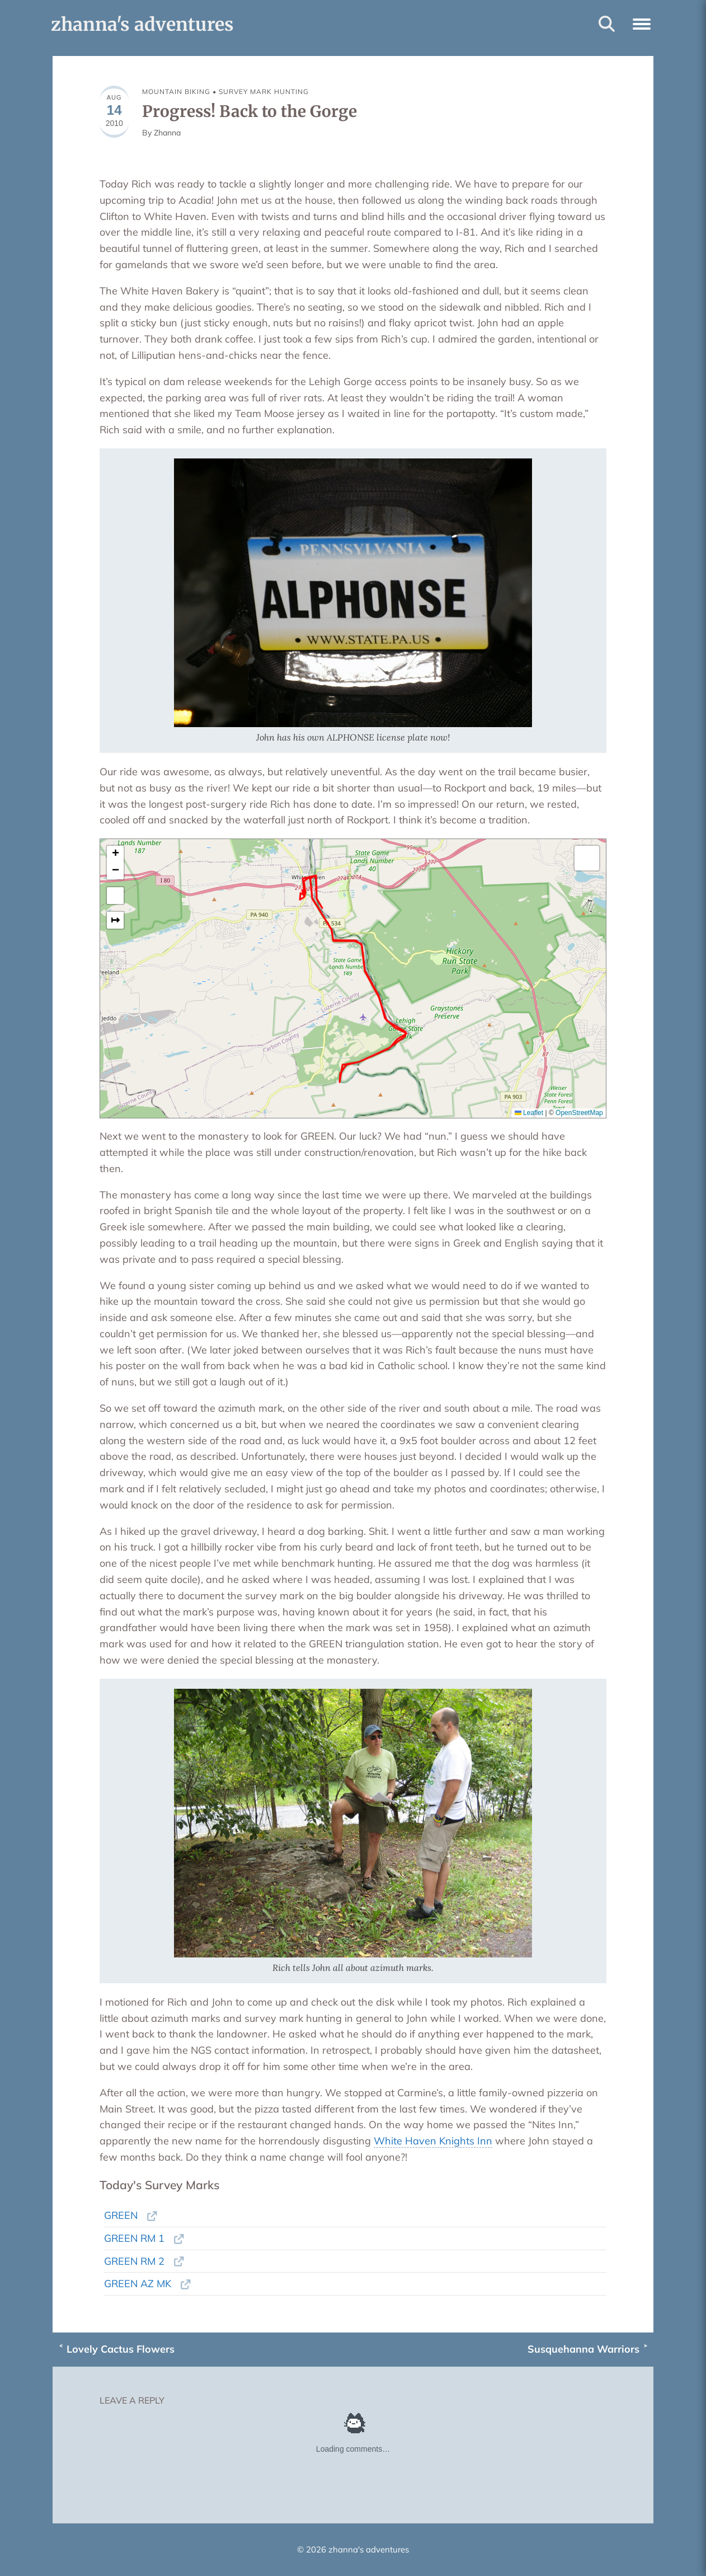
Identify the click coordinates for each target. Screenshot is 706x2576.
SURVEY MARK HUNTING (264, 91)
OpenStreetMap (579, 1113)
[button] (641, 22)
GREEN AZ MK (137, 2283)
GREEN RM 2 (134, 2261)
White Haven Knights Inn (433, 2140)
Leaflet (529, 1113)
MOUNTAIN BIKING (176, 91)
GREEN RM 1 (134, 2238)
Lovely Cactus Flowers (121, 2349)
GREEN (121, 2215)
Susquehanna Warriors (583, 2349)
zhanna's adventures (142, 24)
